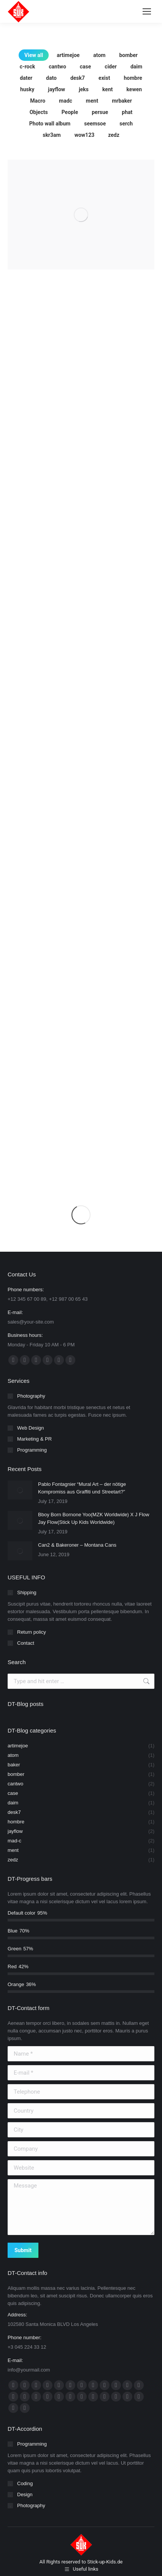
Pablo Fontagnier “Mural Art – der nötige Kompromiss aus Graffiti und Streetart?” (82, 1488)
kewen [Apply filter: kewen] (134, 89)
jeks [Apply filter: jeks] (84, 89)
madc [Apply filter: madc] (65, 101)
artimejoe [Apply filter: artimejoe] (68, 55)
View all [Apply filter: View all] (33, 55)
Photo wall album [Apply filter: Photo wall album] (49, 123)
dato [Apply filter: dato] (51, 78)
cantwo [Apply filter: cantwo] (57, 66)
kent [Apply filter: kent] (107, 89)
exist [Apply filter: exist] (104, 78)
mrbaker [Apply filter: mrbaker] (122, 101)
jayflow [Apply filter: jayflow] (56, 89)
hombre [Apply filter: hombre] (133, 78)
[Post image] (20, 1490)
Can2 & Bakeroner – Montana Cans (77, 1545)
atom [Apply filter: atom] (99, 55)
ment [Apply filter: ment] (92, 101)
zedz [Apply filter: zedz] (113, 135)
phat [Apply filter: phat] (127, 112)
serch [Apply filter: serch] (126, 123)
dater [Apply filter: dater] (26, 78)
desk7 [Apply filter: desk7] (77, 78)
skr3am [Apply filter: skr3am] (51, 135)
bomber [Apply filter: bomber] (128, 55)
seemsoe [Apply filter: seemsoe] (95, 123)
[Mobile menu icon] (146, 11)
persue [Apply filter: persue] (100, 112)
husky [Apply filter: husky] (27, 89)
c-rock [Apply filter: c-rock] (27, 66)
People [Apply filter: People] (70, 112)
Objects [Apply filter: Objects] (39, 112)
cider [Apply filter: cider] (111, 66)
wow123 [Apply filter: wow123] (85, 135)
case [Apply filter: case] (85, 66)
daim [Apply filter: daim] (136, 66)
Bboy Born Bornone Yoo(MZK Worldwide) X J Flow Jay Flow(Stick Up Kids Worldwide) (93, 1518)
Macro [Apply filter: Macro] (37, 101)
